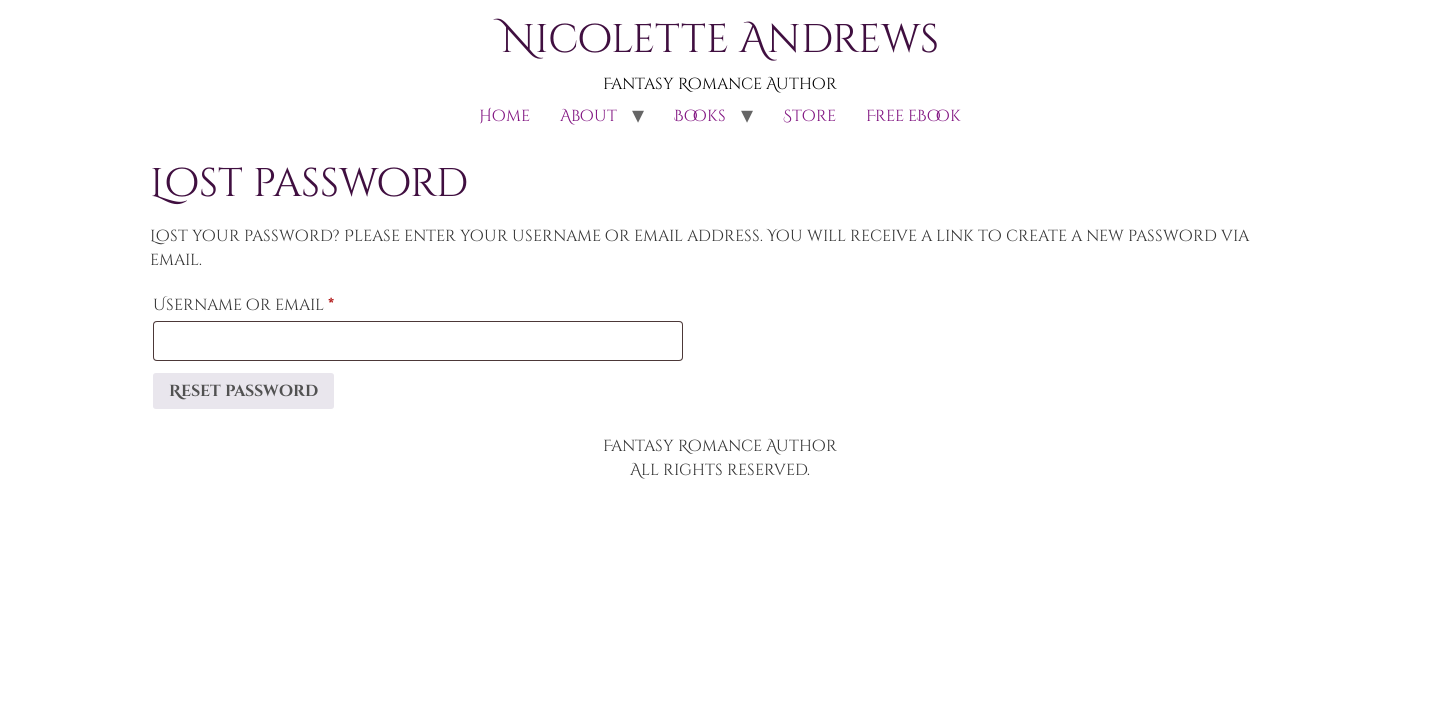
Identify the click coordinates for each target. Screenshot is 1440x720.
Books (700, 116)
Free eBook (913, 116)
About (588, 116)
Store (809, 116)
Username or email (285, 302)
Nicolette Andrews (720, 40)
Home (504, 116)
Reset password (243, 391)
